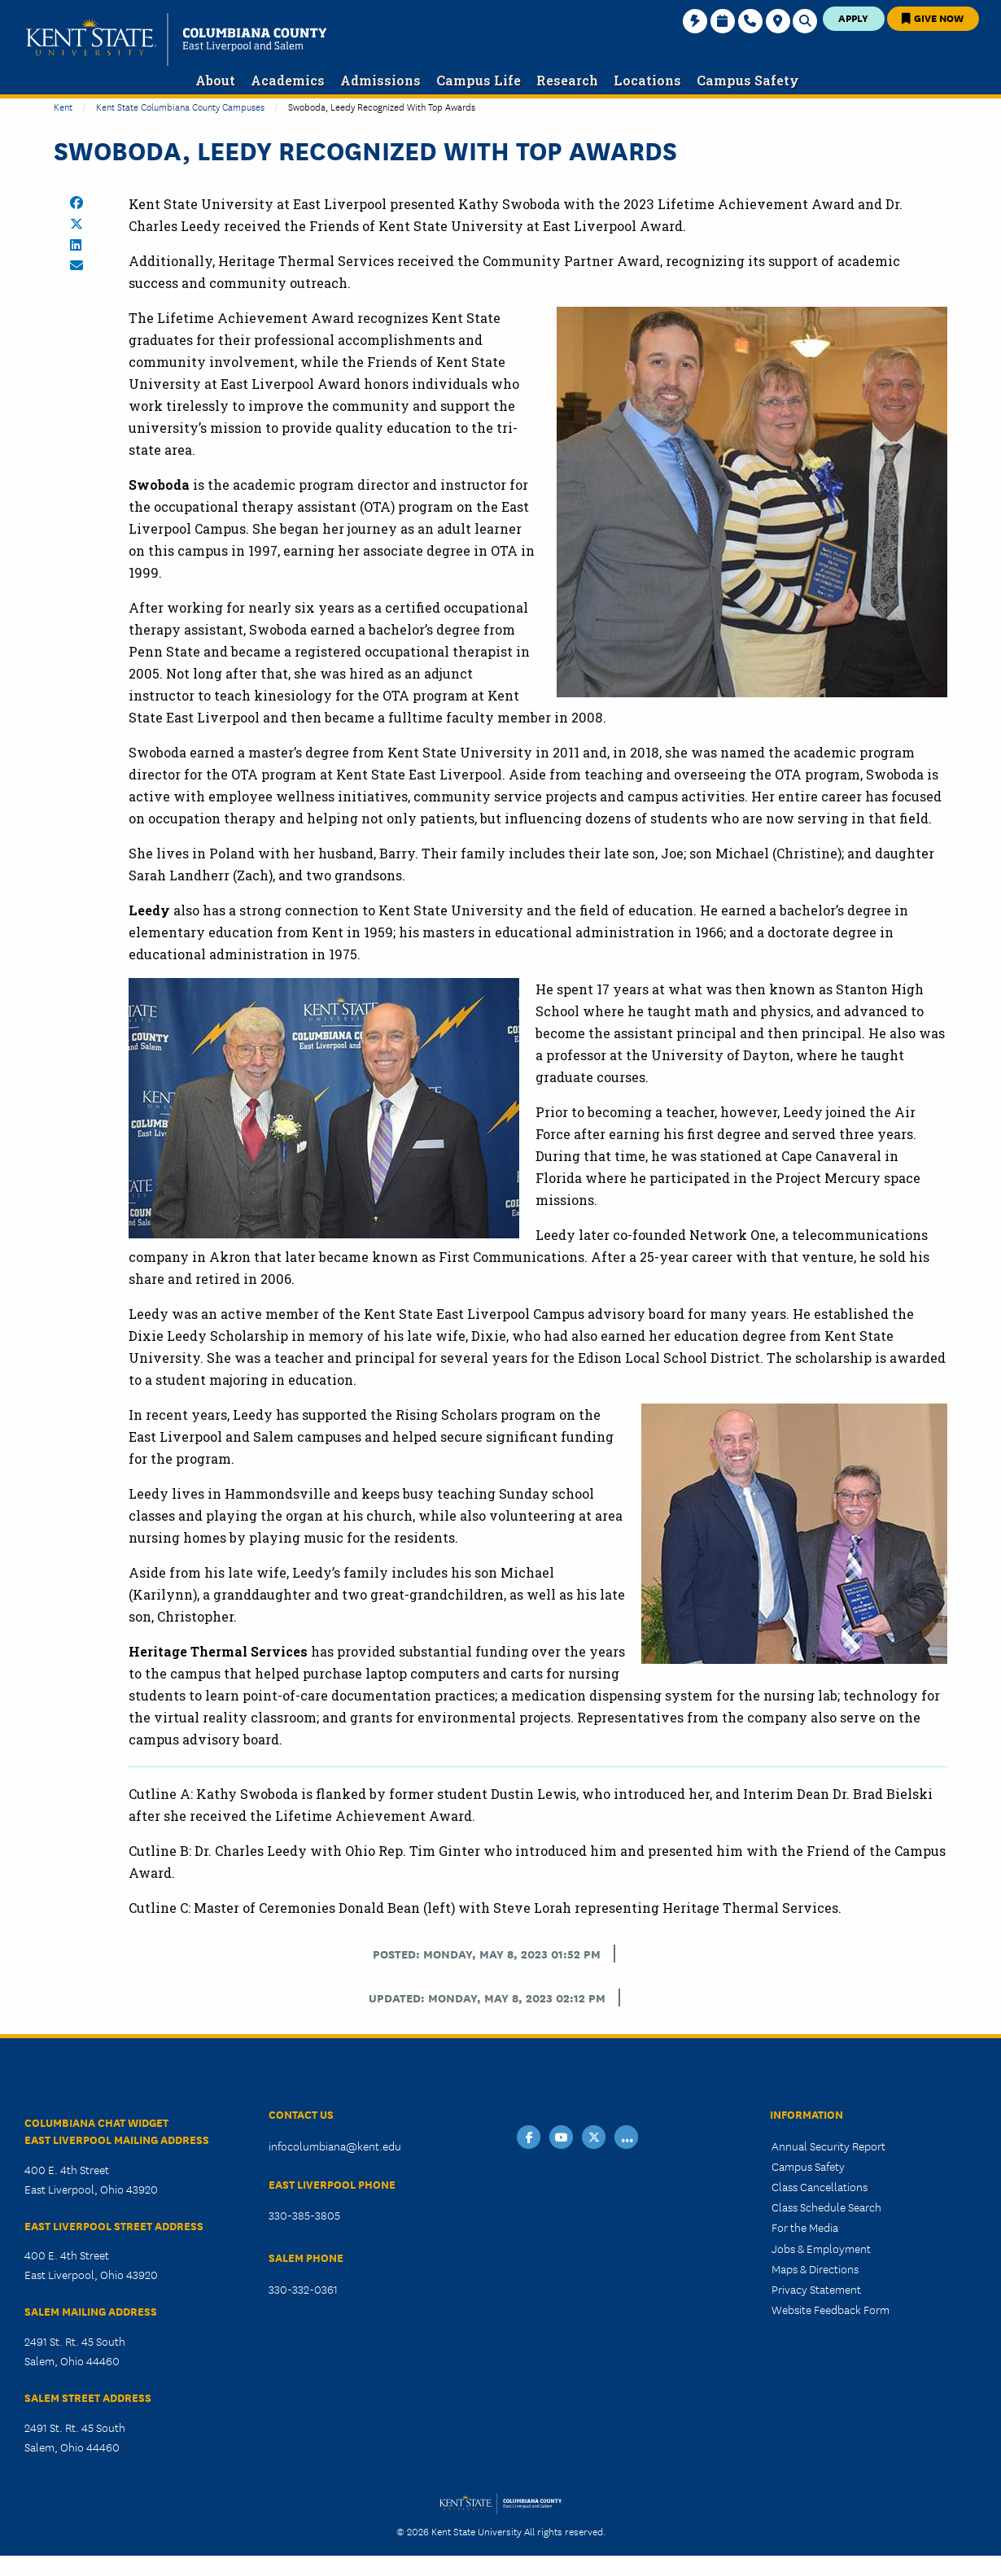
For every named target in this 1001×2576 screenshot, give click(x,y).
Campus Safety (808, 2166)
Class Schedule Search (826, 2207)
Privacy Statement (816, 2289)
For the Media (805, 2227)
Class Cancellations (820, 2186)
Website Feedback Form (831, 2309)
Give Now (933, 17)
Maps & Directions (815, 2268)
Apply (853, 17)
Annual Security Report (828, 2146)
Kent (63, 106)
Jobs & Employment (821, 2248)
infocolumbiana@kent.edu (335, 2146)
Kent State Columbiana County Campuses (180, 106)
